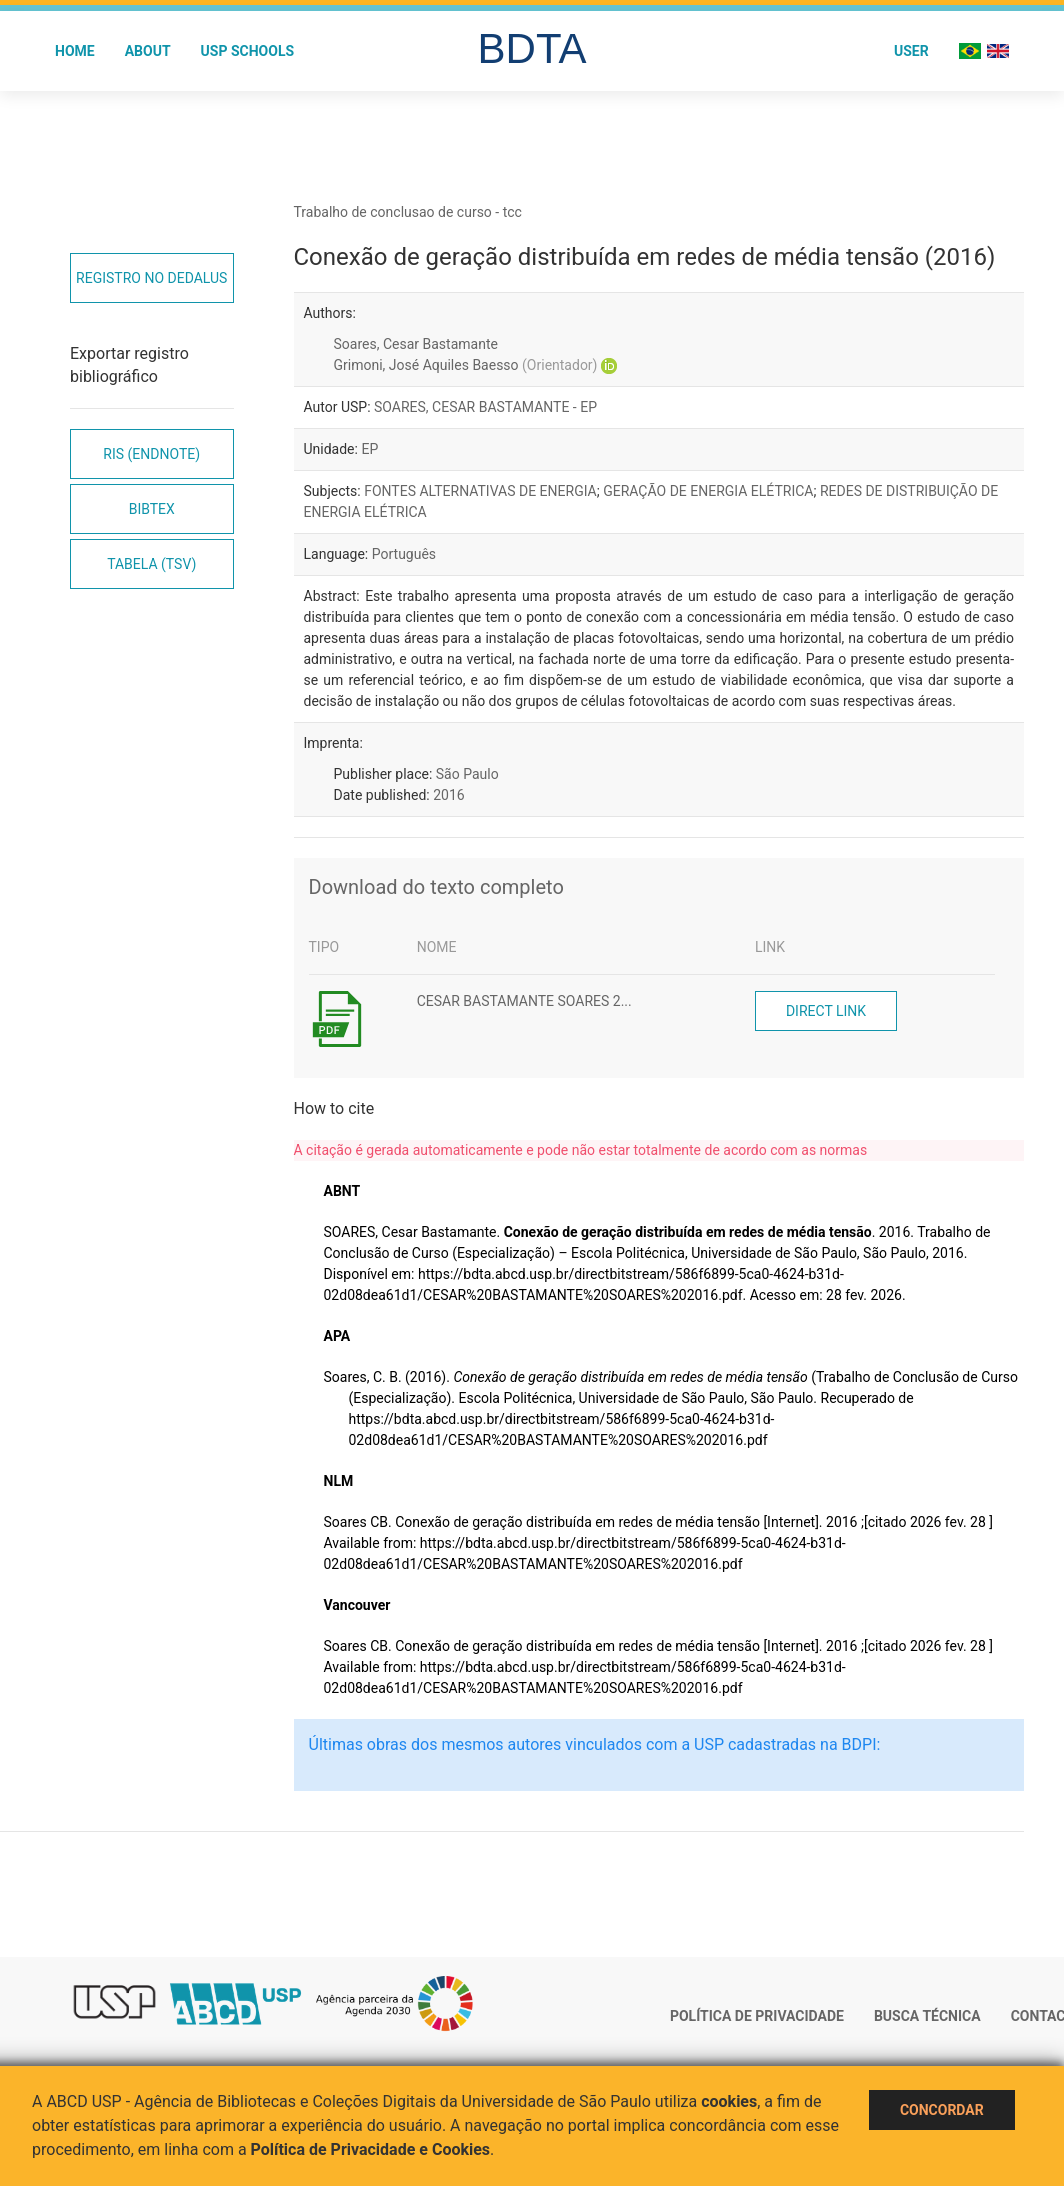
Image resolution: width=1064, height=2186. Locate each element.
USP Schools (248, 51)
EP (369, 449)
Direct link (826, 1011)
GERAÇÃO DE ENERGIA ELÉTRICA (708, 491)
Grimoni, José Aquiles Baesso (466, 365)
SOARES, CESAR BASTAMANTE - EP (485, 407)
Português (404, 554)
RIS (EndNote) (151, 454)
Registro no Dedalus (151, 278)
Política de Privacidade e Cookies (371, 2149)
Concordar (942, 2110)
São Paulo (467, 774)
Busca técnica (927, 2016)
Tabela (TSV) (151, 564)
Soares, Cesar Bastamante (416, 344)
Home (75, 51)
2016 (448, 795)
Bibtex (152, 509)
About (148, 51)
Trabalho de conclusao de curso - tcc (408, 212)
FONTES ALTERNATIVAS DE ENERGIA (480, 491)
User (911, 51)
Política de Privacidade (757, 2016)
